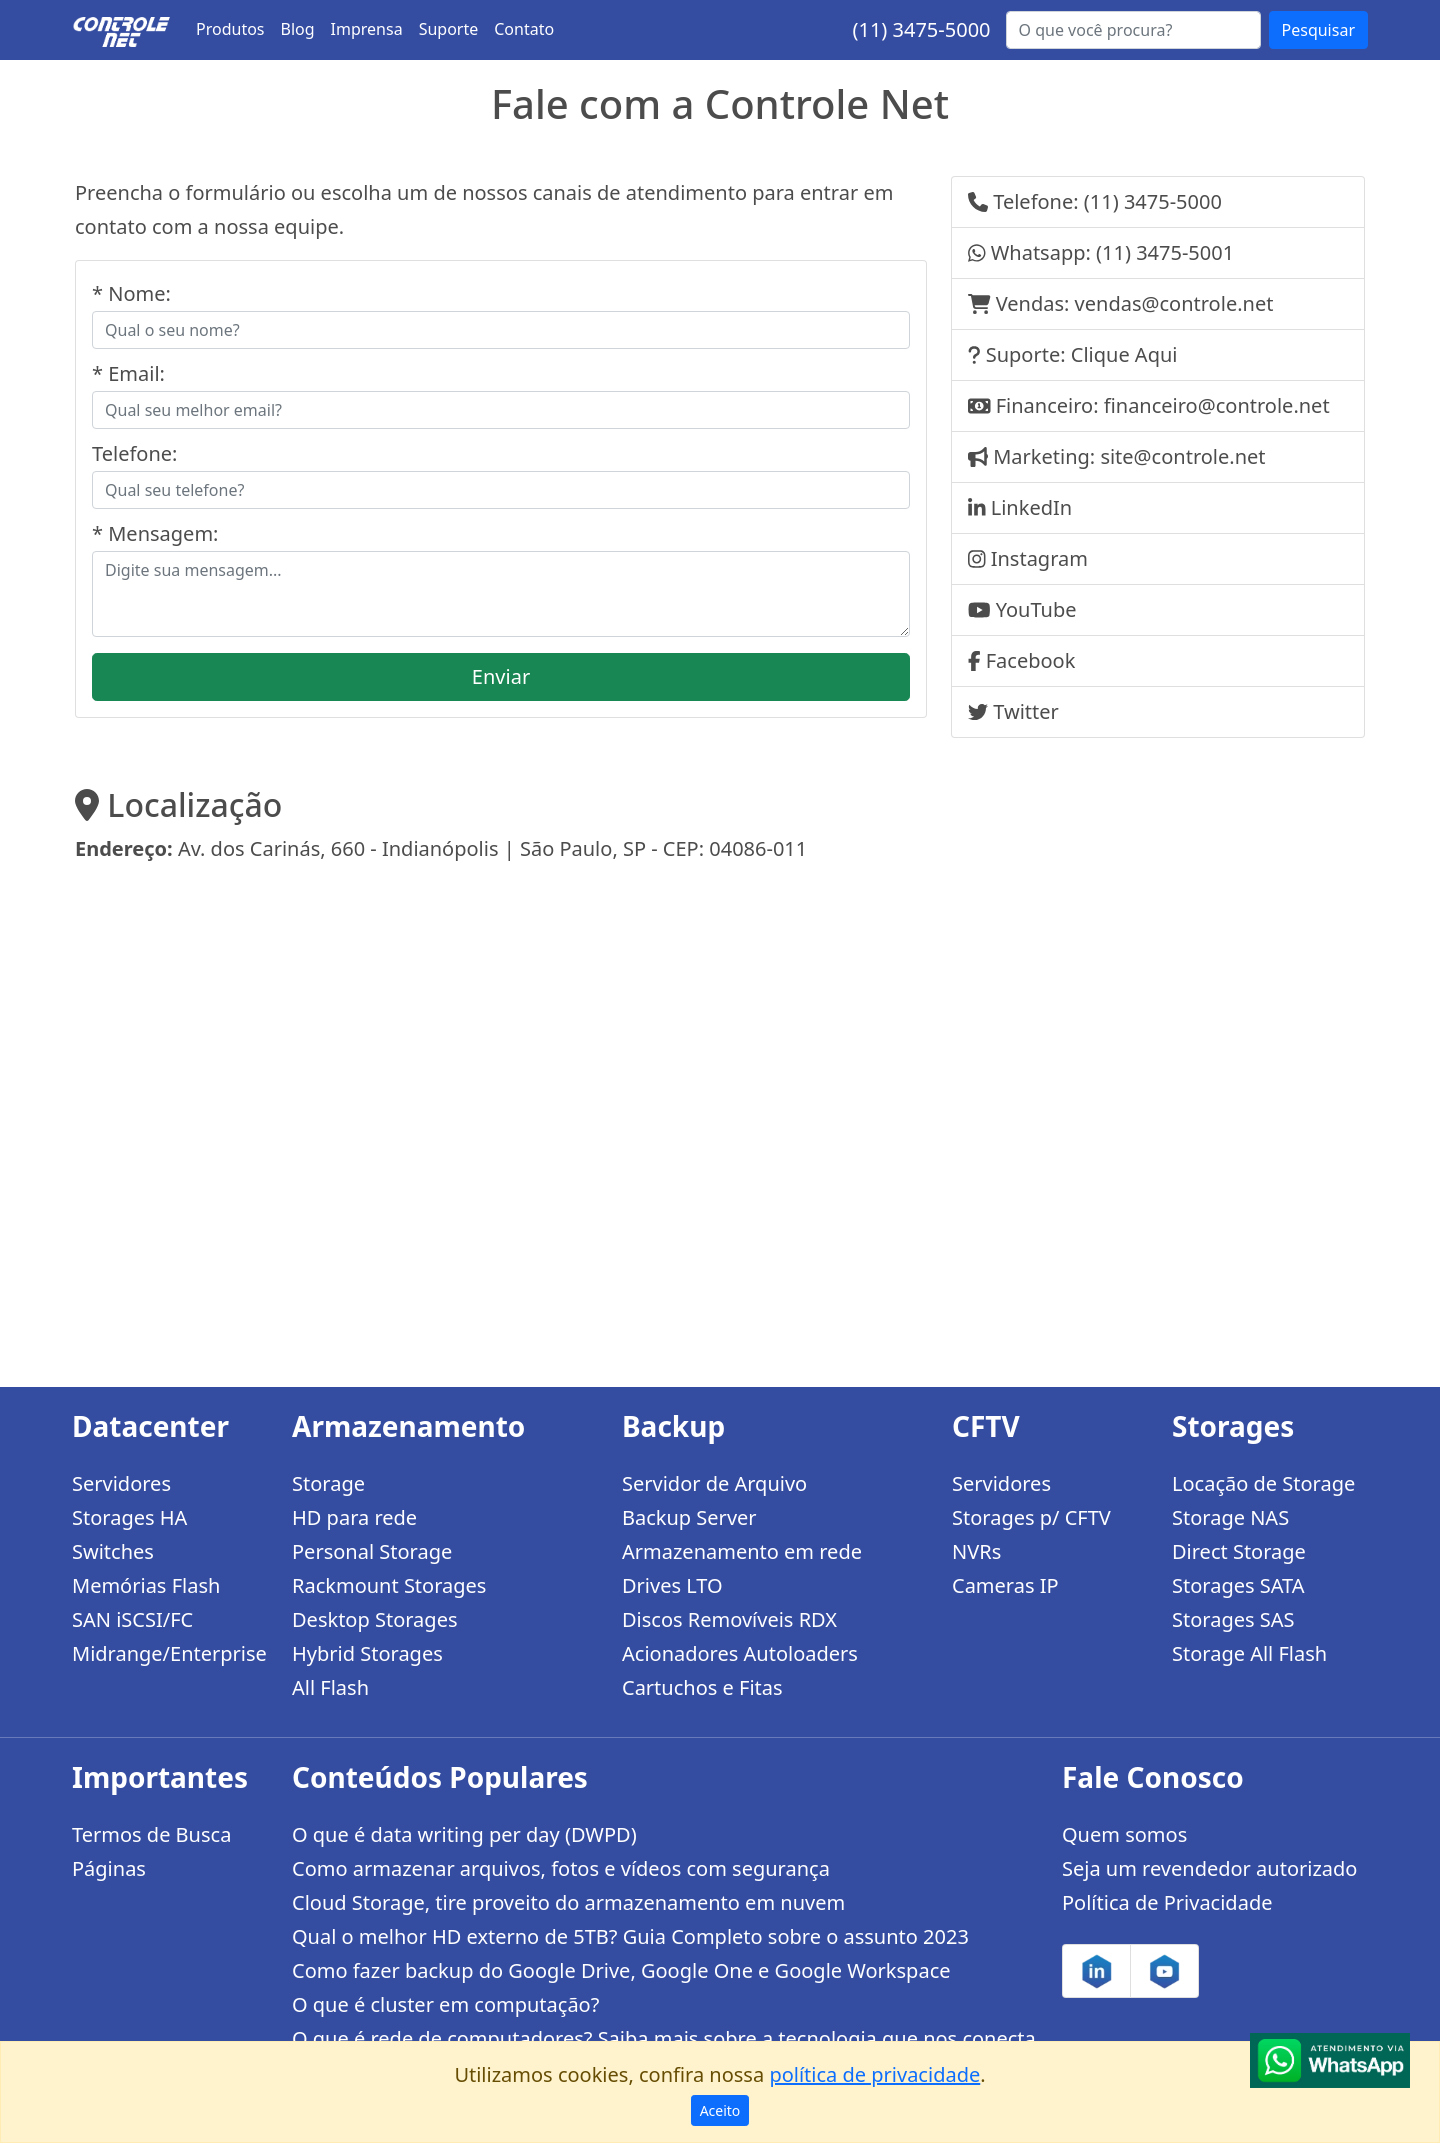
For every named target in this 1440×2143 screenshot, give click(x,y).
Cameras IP (1005, 1585)
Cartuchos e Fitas (702, 1687)
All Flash (330, 1687)
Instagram (1039, 558)
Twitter (1026, 711)
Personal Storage (372, 1551)
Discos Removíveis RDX (729, 1619)
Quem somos (1124, 1834)
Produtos (230, 29)
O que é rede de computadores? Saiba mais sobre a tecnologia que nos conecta (664, 2038)
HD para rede (354, 1517)
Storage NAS (1230, 1517)
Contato (524, 29)
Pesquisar (1318, 30)
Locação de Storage (1263, 1483)
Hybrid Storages (367, 1653)
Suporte (449, 29)
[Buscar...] (1133, 30)
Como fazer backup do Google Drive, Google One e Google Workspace (621, 1970)
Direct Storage (1239, 1551)
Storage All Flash (1249, 1653)
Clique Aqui (1124, 354)
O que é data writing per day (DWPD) (464, 1834)
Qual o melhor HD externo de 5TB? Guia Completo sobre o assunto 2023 (630, 1936)
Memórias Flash (146, 1585)
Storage (328, 1483)
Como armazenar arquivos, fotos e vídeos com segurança (561, 1868)
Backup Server (689, 1517)
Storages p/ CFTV (1031, 1517)
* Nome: (131, 293)
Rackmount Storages (389, 1585)
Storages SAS (1233, 1619)
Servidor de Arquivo (714, 1483)
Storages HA (129, 1517)
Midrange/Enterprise (169, 1653)
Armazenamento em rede (742, 1551)
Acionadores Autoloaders (740, 1653)
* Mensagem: (155, 533)
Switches (113, 1551)
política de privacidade (874, 2074)
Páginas (109, 1868)
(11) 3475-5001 (1165, 252)
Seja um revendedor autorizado (1209, 1868)
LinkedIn (1031, 507)
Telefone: (134, 453)
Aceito (720, 2110)
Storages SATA (1238, 1585)
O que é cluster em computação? (445, 2004)
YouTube (1036, 609)
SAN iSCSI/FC (132, 1619)
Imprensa (367, 29)
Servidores (121, 1483)
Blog (298, 29)
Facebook (1031, 660)
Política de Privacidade (1167, 1902)
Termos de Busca (151, 1834)
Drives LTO (672, 1585)
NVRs (976, 1551)
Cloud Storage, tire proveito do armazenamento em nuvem (568, 1902)
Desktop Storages (375, 1619)
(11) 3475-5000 (921, 29)
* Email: (128, 373)
